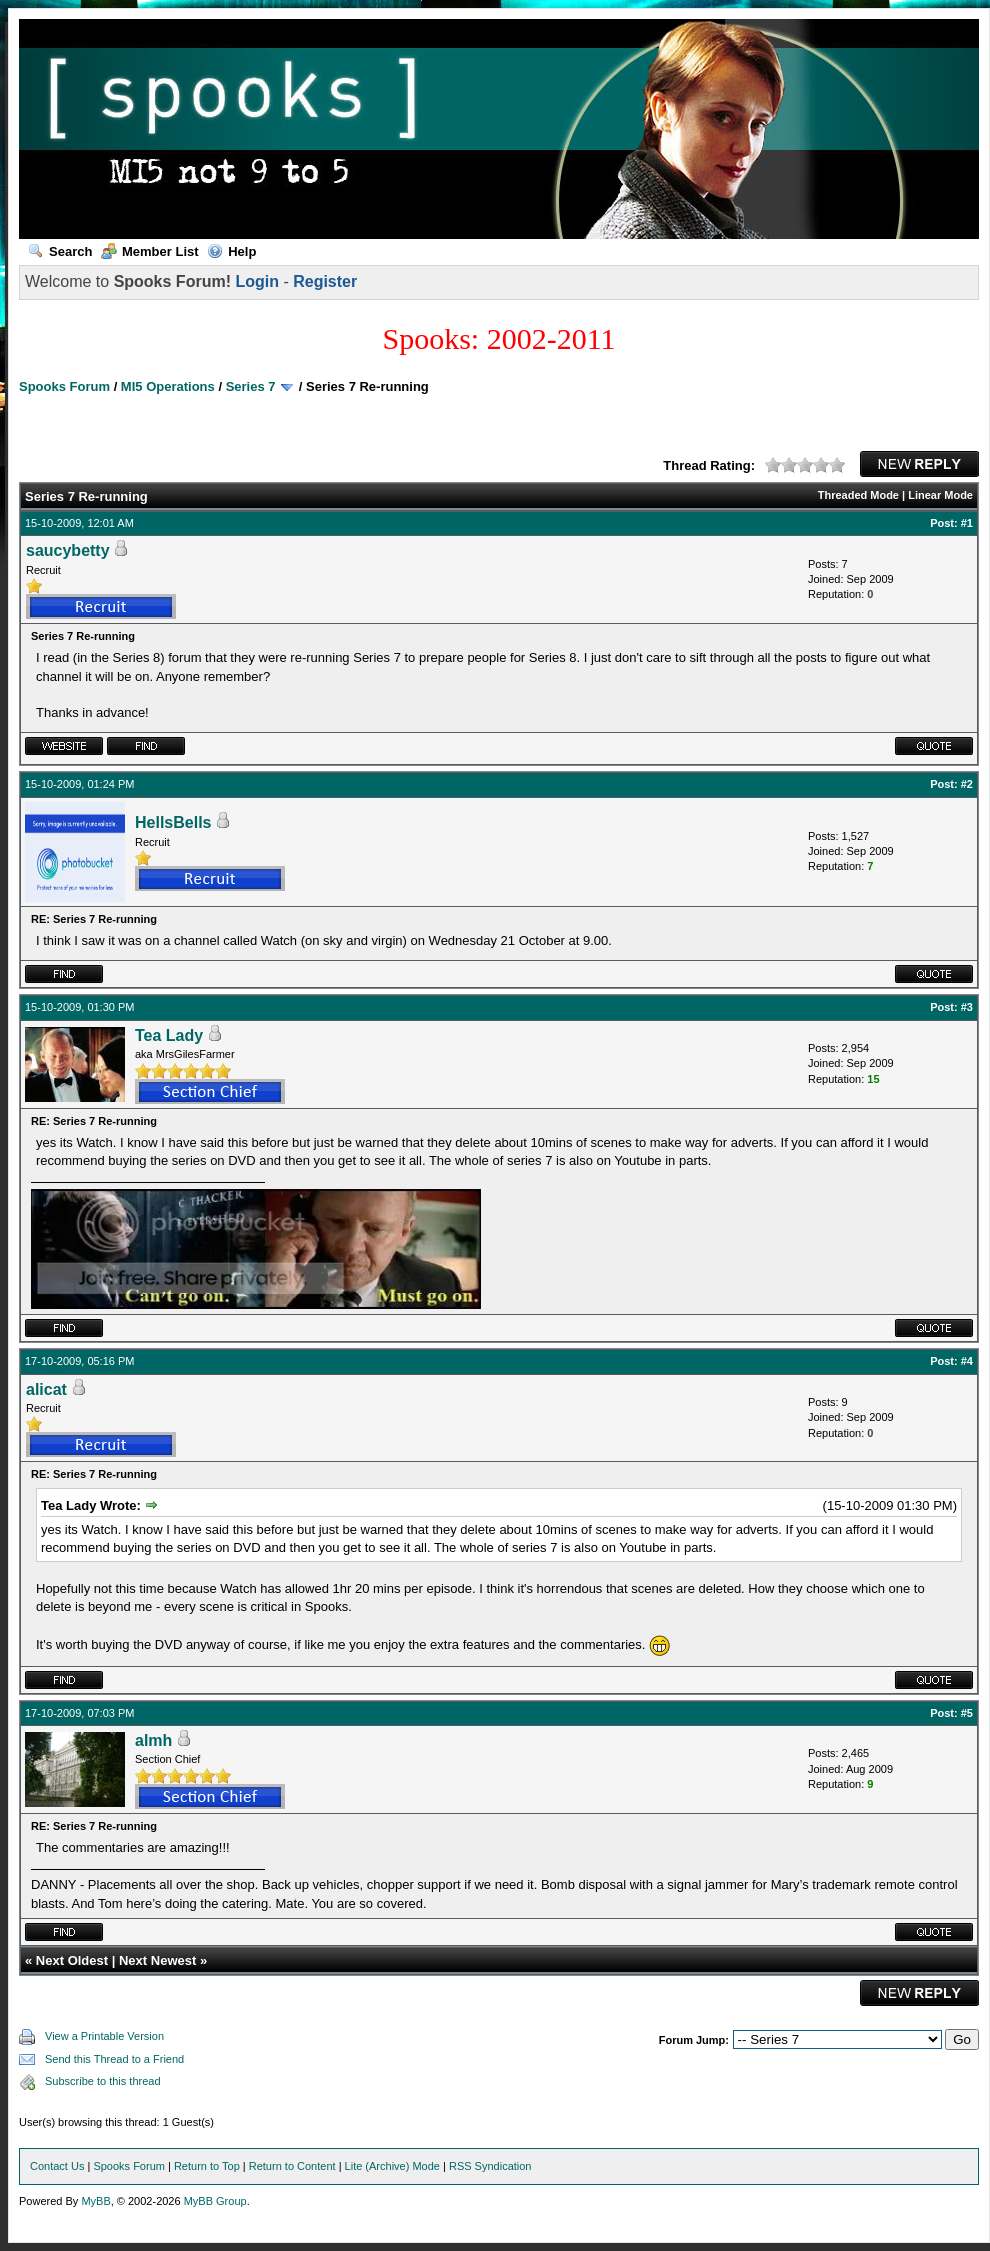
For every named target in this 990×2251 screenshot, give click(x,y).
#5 (967, 1713)
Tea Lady (169, 1035)
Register (325, 281)
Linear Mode (940, 495)
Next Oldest (72, 1960)
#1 (967, 523)
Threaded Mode (858, 495)
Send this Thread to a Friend (114, 2059)
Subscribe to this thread (103, 2081)
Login (257, 281)
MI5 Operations (168, 386)
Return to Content (292, 2166)
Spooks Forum (64, 386)
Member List (150, 251)
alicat (46, 1389)
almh (153, 1740)
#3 (967, 1007)
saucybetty (68, 550)
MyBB (95, 2201)
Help (231, 251)
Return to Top (207, 2166)
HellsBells (173, 822)
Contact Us (57, 2166)
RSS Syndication (490, 2166)
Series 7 (251, 386)
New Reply (919, 464)
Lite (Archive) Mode (392, 2166)
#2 (967, 784)
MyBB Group (215, 2201)
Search (60, 251)
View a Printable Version (104, 2036)
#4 (967, 1361)
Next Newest (157, 1960)
